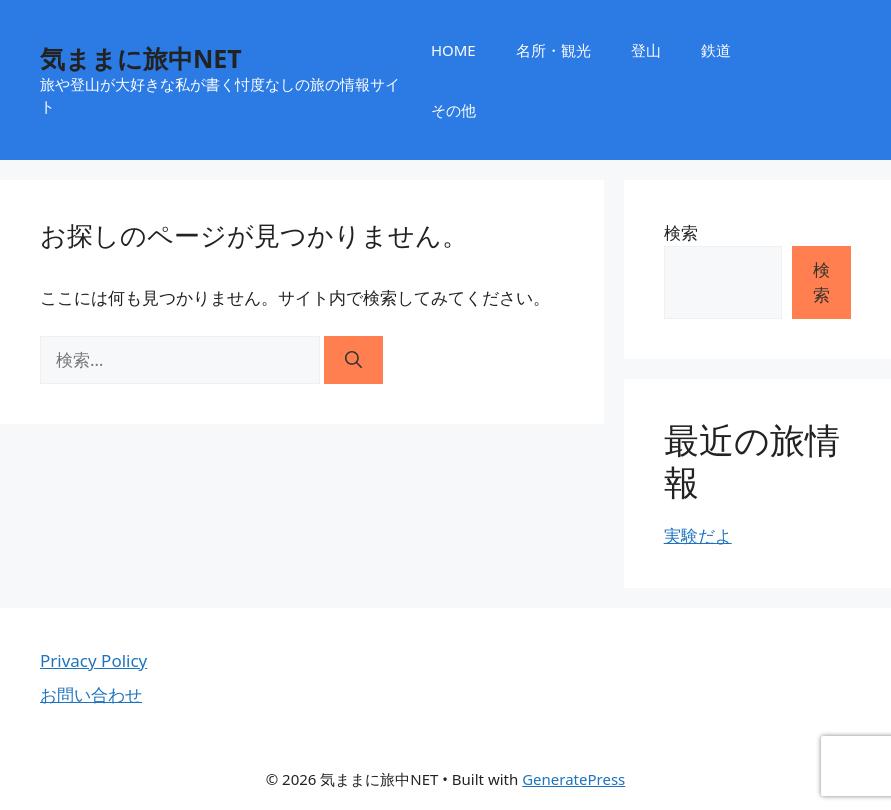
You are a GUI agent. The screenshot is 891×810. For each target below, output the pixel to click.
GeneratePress (573, 779)
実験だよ (698, 535)
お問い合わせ (91, 694)
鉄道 (716, 50)
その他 (453, 110)
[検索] (353, 360)
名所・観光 (553, 50)
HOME (453, 50)
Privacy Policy (93, 660)
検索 (681, 232)
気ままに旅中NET (141, 58)
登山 (646, 50)
